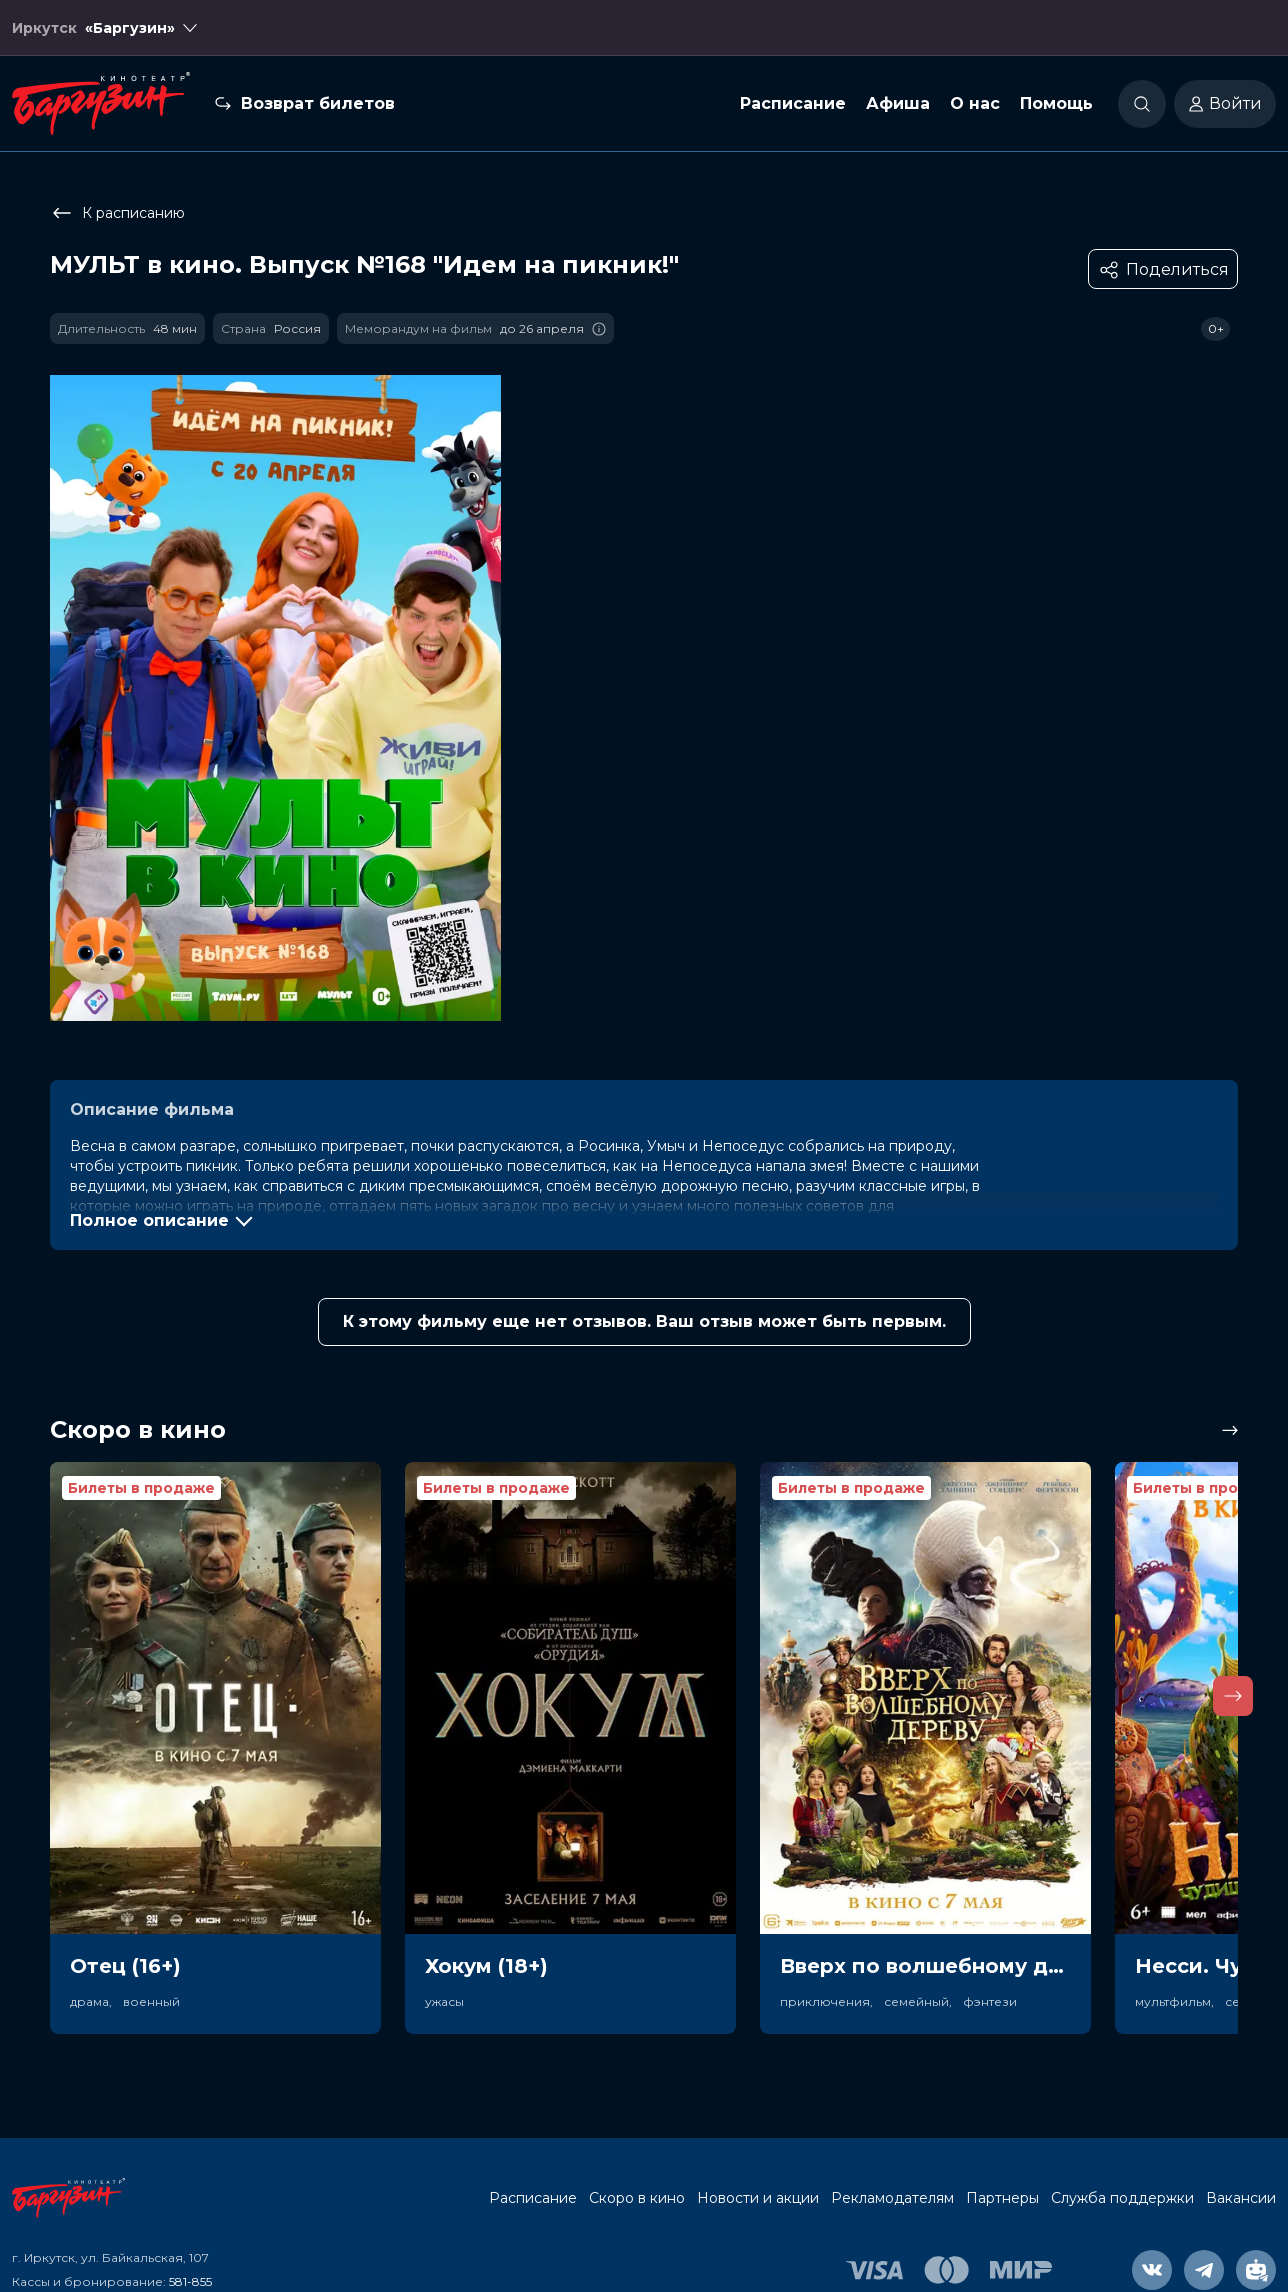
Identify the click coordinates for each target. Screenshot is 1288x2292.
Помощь (1056, 103)
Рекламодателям (892, 2198)
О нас (975, 103)
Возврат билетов (318, 103)
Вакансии (1241, 2198)
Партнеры (1002, 2198)
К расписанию (117, 213)
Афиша (898, 103)
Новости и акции (758, 2198)
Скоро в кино (637, 2198)
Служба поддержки (1122, 2198)
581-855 (190, 2281)
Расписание (793, 103)
